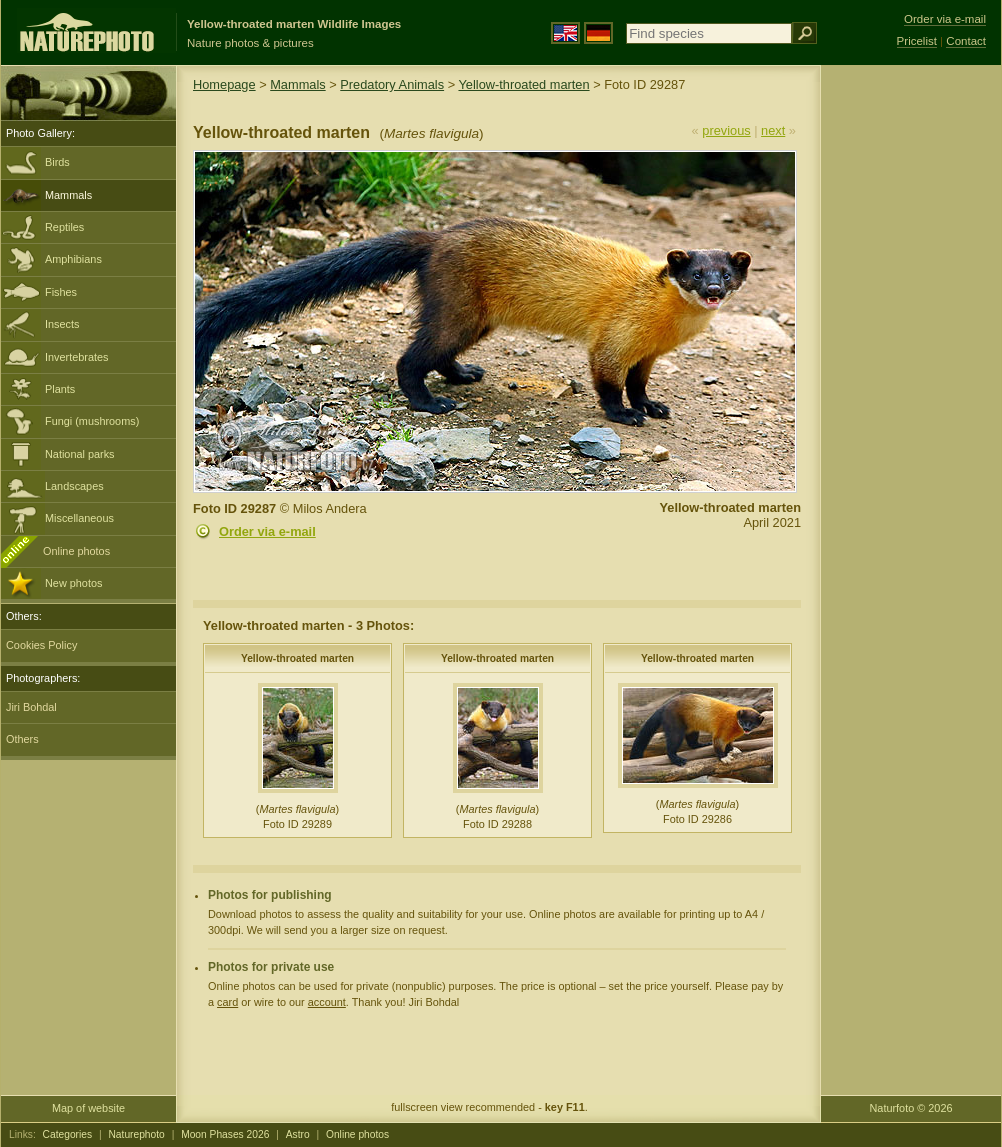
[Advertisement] (911, 385)
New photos (73, 583)
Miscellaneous (79, 518)
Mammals (68, 195)
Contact (966, 41)
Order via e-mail (267, 531)
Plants (60, 389)
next (773, 130)
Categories (68, 1134)
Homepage (224, 84)
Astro (298, 1134)
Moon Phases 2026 (225, 1134)
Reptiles (64, 227)
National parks (80, 454)
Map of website (88, 1108)
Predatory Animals (392, 84)
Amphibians (73, 259)
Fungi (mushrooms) (92, 421)
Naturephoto (136, 1134)
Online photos (76, 551)
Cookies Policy (41, 645)
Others (22, 739)
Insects (62, 324)
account (327, 1002)
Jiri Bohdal (31, 707)
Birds (57, 162)
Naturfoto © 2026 (911, 1108)
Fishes (61, 292)
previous (726, 130)
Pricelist (917, 41)
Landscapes (74, 486)
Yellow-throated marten (523, 84)
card (227, 1002)
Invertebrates (76, 357)
